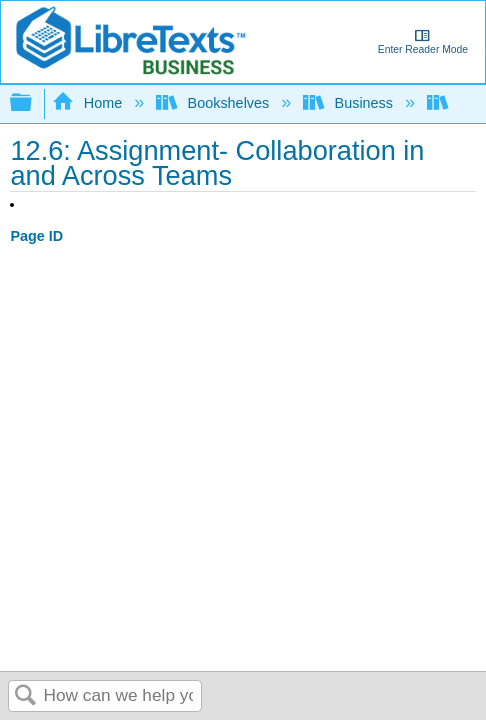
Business (350, 103)
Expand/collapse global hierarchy (34, 103)
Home (89, 103)
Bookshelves (214, 103)
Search (26, 696)
